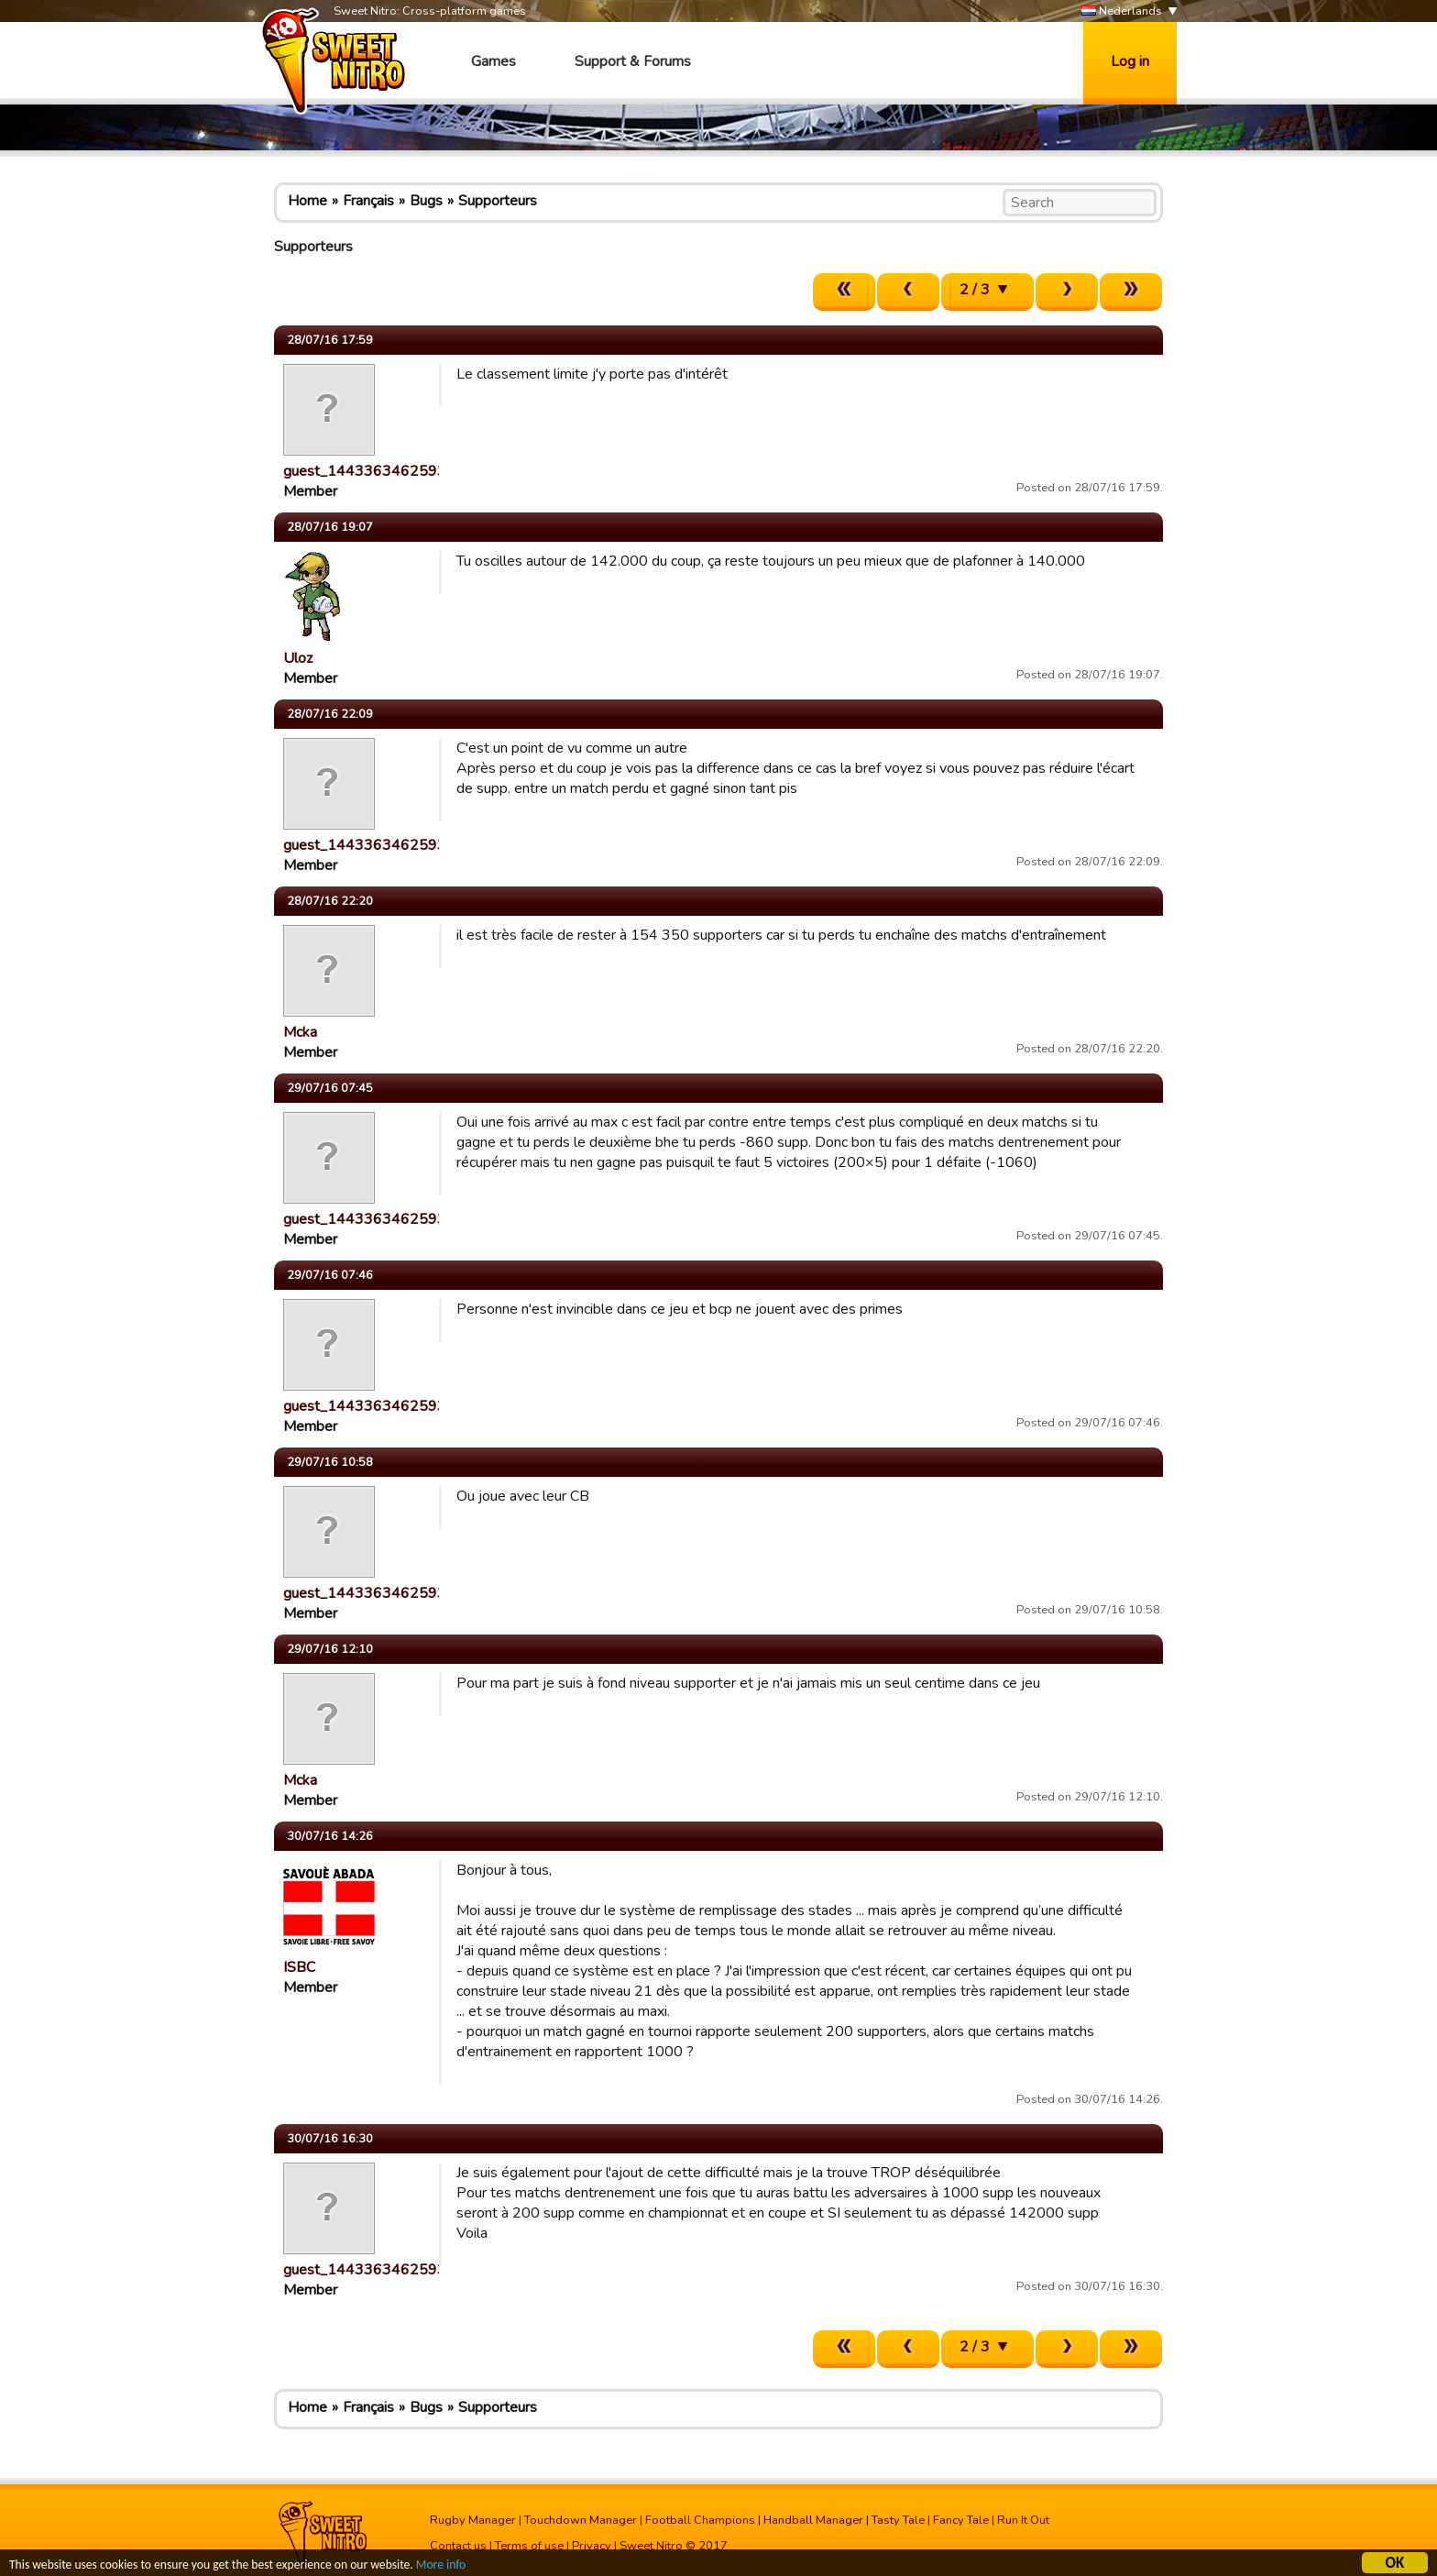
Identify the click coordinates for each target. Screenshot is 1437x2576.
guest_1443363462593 (364, 471)
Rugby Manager (473, 2520)
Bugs (426, 201)
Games (493, 61)
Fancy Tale (961, 2520)
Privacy (591, 2545)
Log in (1130, 61)
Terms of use (529, 2545)
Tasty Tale (898, 2520)
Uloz (298, 658)
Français (368, 201)
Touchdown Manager (580, 2520)
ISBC (299, 1967)
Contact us (458, 2545)
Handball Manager (813, 2520)
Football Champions (700, 2520)
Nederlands (1121, 11)
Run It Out (1023, 2520)
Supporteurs (497, 201)
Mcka (300, 1032)
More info (441, 2566)
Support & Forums (633, 61)
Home (307, 201)
